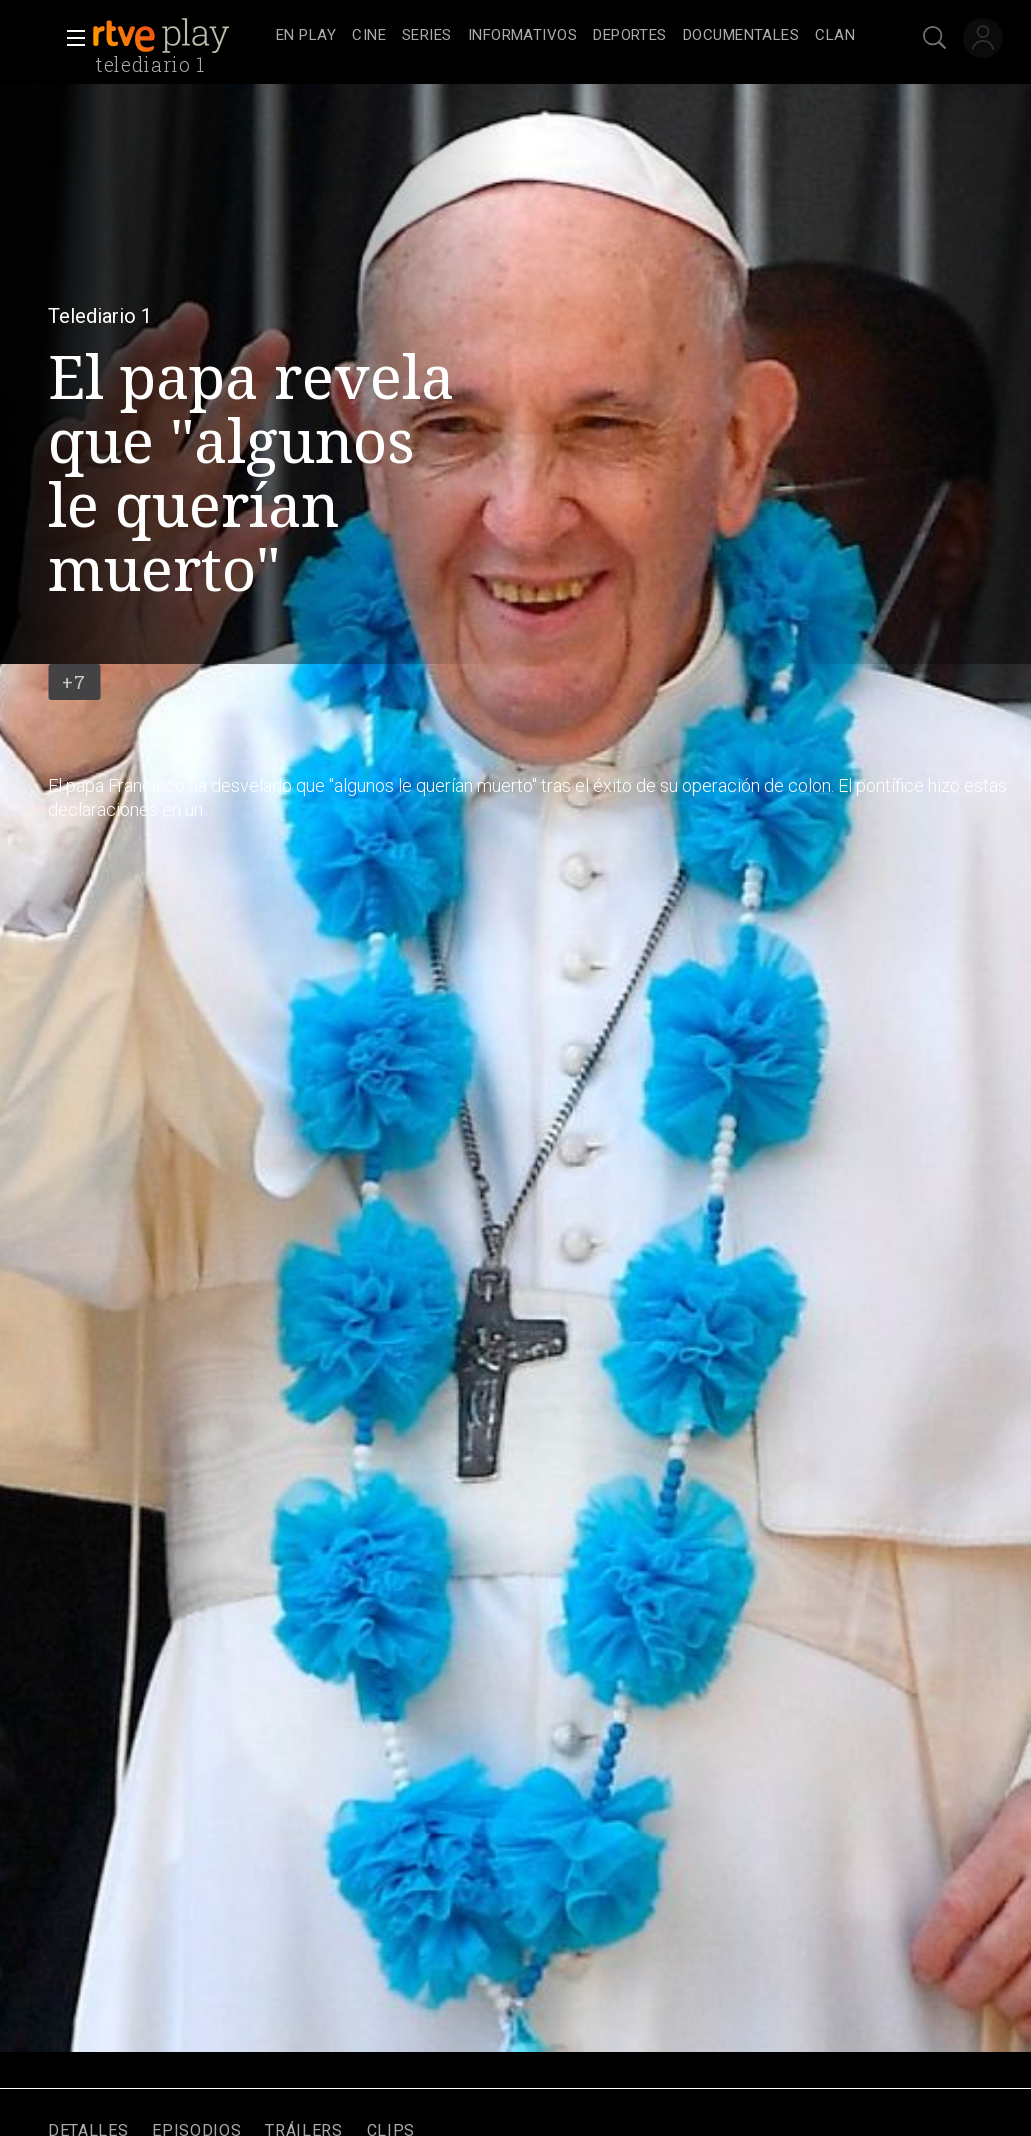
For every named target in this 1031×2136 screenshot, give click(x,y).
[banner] (180, 36)
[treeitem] (306, 36)
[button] (70, 38)
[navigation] (565, 36)
